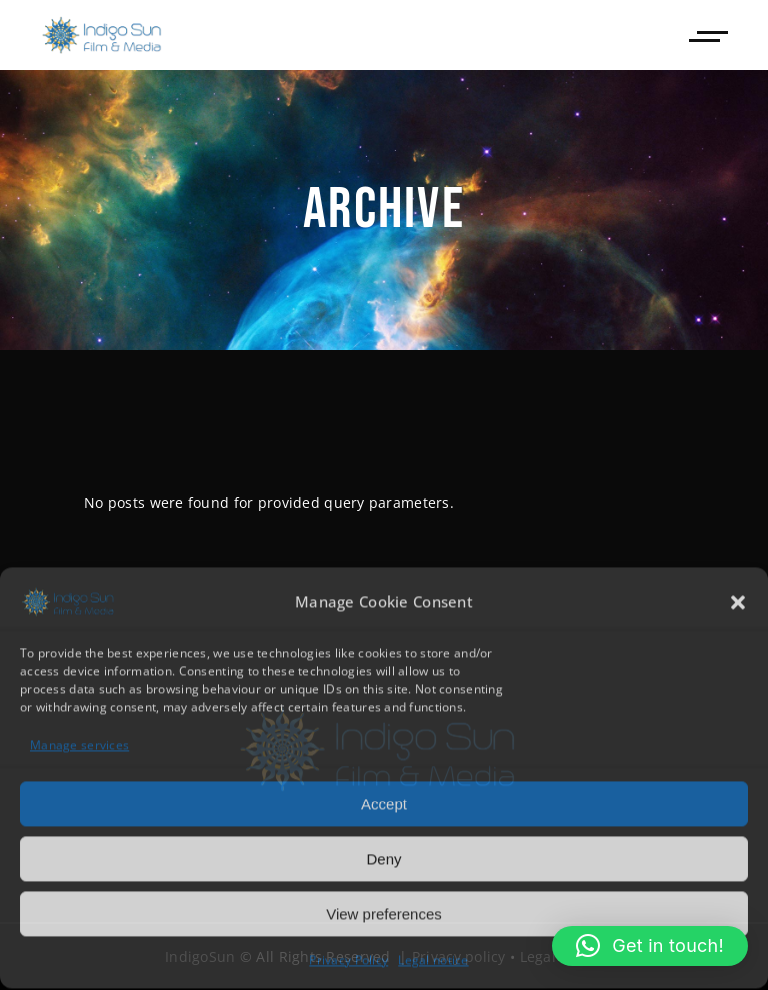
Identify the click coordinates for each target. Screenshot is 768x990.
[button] (738, 601)
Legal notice (433, 959)
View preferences (384, 912)
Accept (384, 802)
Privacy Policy (348, 959)
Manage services (79, 744)
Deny (383, 857)
